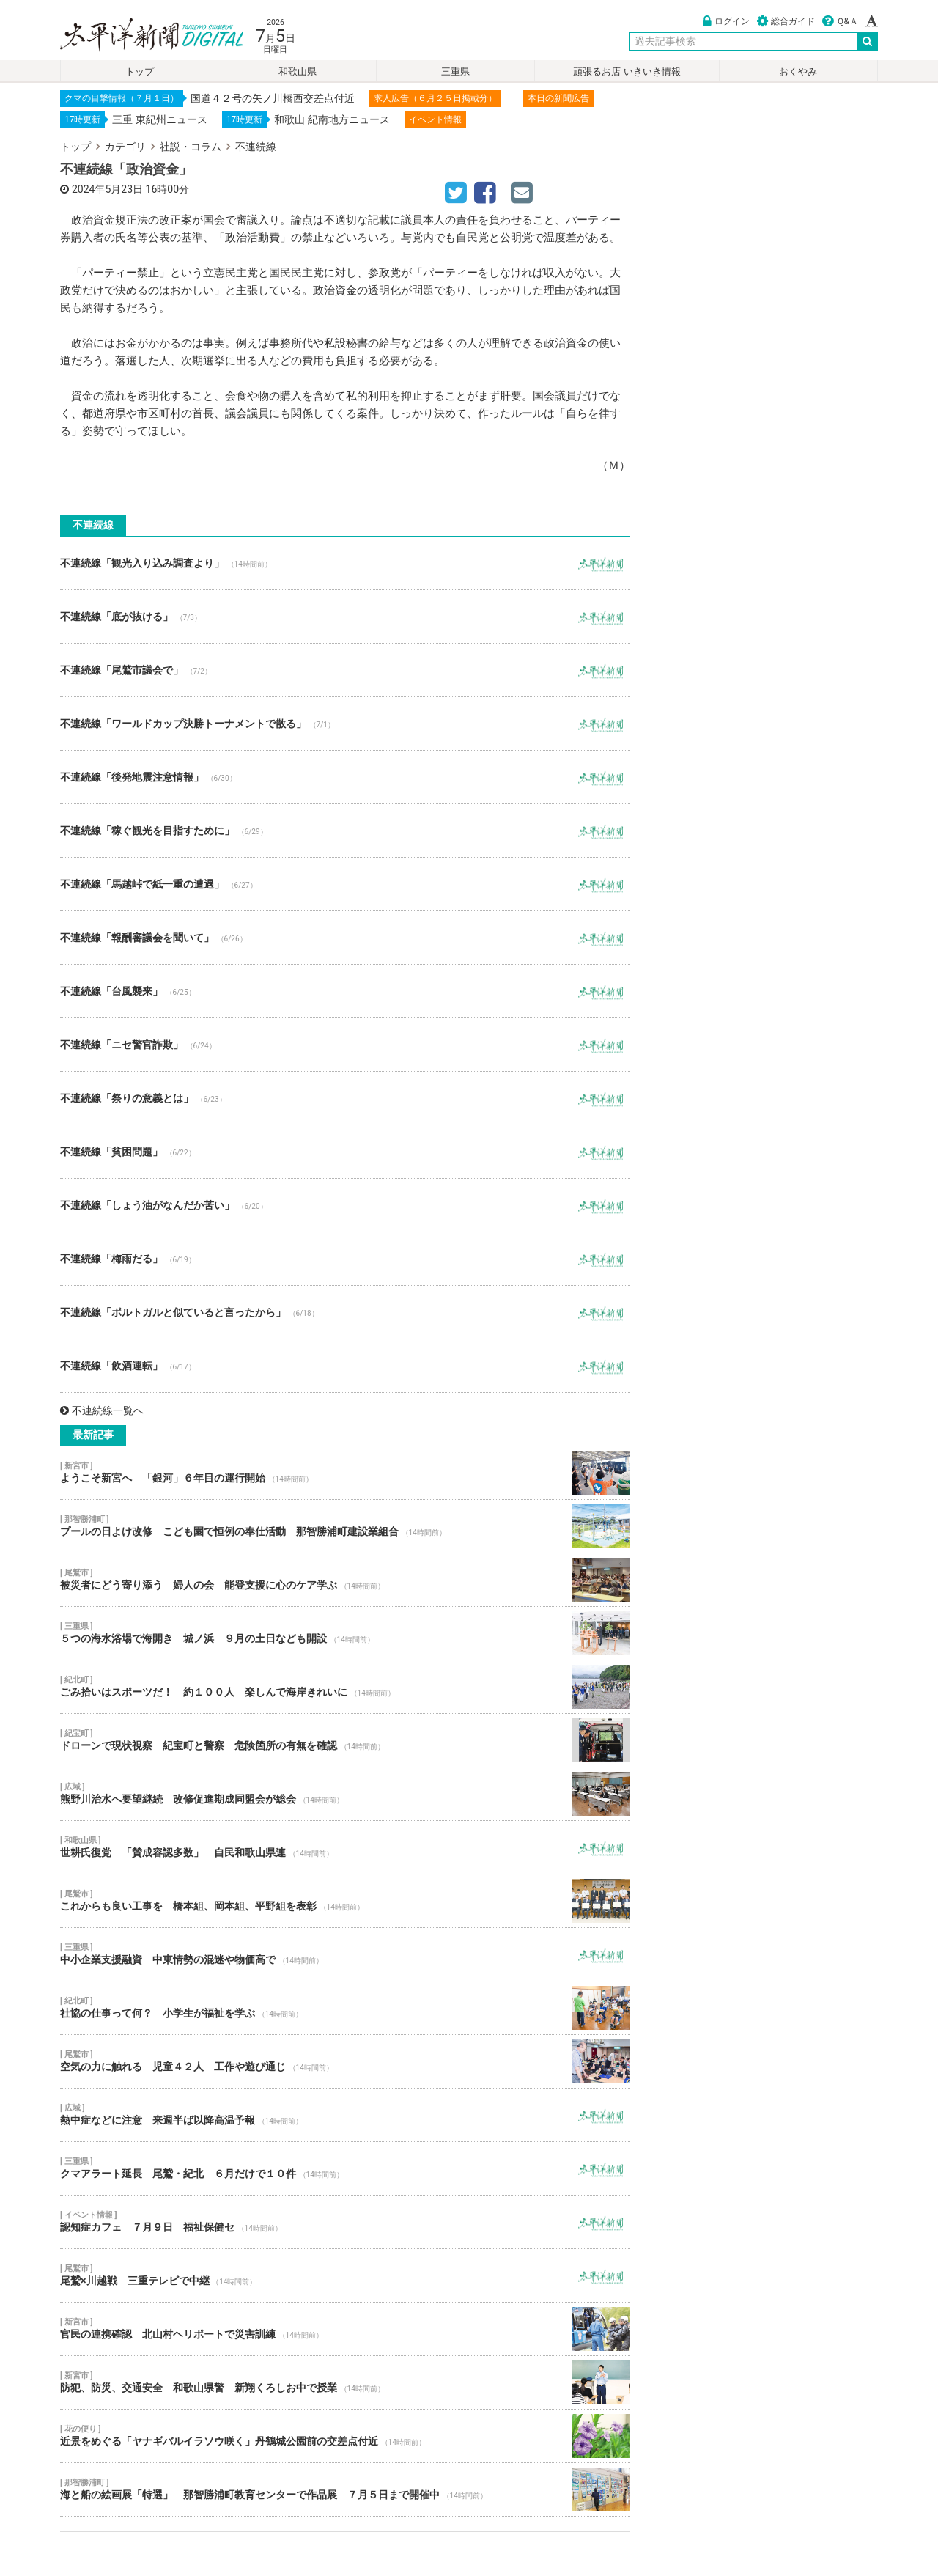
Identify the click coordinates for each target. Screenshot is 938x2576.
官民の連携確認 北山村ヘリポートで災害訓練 (345, 2329)
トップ (139, 71)
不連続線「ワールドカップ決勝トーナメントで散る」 (345, 723)
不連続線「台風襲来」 (345, 991)
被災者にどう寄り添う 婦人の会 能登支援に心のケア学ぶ (345, 1579)
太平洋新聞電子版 (141, 35)
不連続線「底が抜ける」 (345, 616)
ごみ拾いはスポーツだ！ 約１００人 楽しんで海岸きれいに (345, 1686)
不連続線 (255, 146)
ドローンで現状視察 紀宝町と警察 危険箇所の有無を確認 (345, 1740)
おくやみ (798, 71)
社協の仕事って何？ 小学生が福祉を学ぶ (345, 2007)
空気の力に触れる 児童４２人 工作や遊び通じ (345, 2061)
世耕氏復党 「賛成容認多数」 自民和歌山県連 (345, 1847)
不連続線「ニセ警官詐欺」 (345, 1044)
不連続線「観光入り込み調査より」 (345, 563)
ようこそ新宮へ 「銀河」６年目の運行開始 (345, 1472)
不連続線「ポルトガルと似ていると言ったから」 (345, 1312)
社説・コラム (190, 146)
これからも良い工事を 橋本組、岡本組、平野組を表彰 (345, 1900)
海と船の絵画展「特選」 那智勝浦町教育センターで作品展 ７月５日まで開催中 (345, 2489)
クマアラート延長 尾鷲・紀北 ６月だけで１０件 (345, 2168)
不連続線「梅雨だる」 (345, 1258)
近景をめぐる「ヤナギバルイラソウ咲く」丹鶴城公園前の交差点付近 (345, 2436)
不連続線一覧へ (102, 1410)
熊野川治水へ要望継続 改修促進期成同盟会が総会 (345, 1793)
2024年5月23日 (107, 189)
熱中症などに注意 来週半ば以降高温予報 (345, 2115)
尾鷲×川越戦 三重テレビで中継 (345, 2275)
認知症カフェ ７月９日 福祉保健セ (345, 2222)
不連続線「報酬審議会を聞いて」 (345, 937)
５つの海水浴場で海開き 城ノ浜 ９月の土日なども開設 (345, 1633)
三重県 (455, 71)
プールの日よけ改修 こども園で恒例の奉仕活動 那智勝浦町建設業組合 (345, 1526)
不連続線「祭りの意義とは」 (345, 1098)
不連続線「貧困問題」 (345, 1151)
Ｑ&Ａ (840, 21)
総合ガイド (786, 21)
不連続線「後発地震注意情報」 (345, 777)
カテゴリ (125, 146)
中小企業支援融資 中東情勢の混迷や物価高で (345, 1954)
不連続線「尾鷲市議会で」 (345, 670)
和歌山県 (297, 71)
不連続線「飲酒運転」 (345, 1365)
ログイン (726, 21)
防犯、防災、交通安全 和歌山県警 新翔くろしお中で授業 (345, 2382)
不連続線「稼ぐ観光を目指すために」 (345, 830)
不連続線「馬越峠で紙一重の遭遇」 (345, 884)
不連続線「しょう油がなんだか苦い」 (345, 1205)
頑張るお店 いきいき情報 (626, 71)
